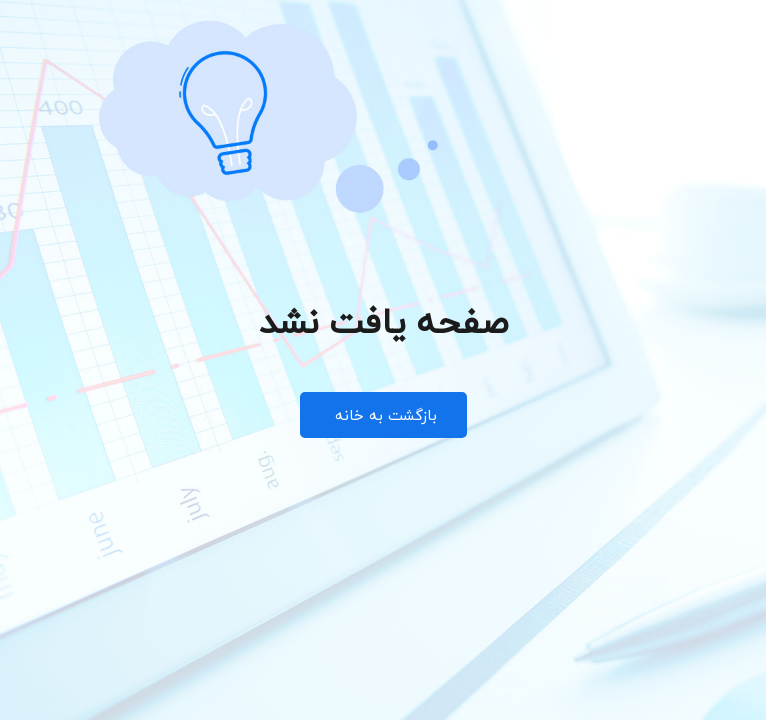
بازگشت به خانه (383, 415)
